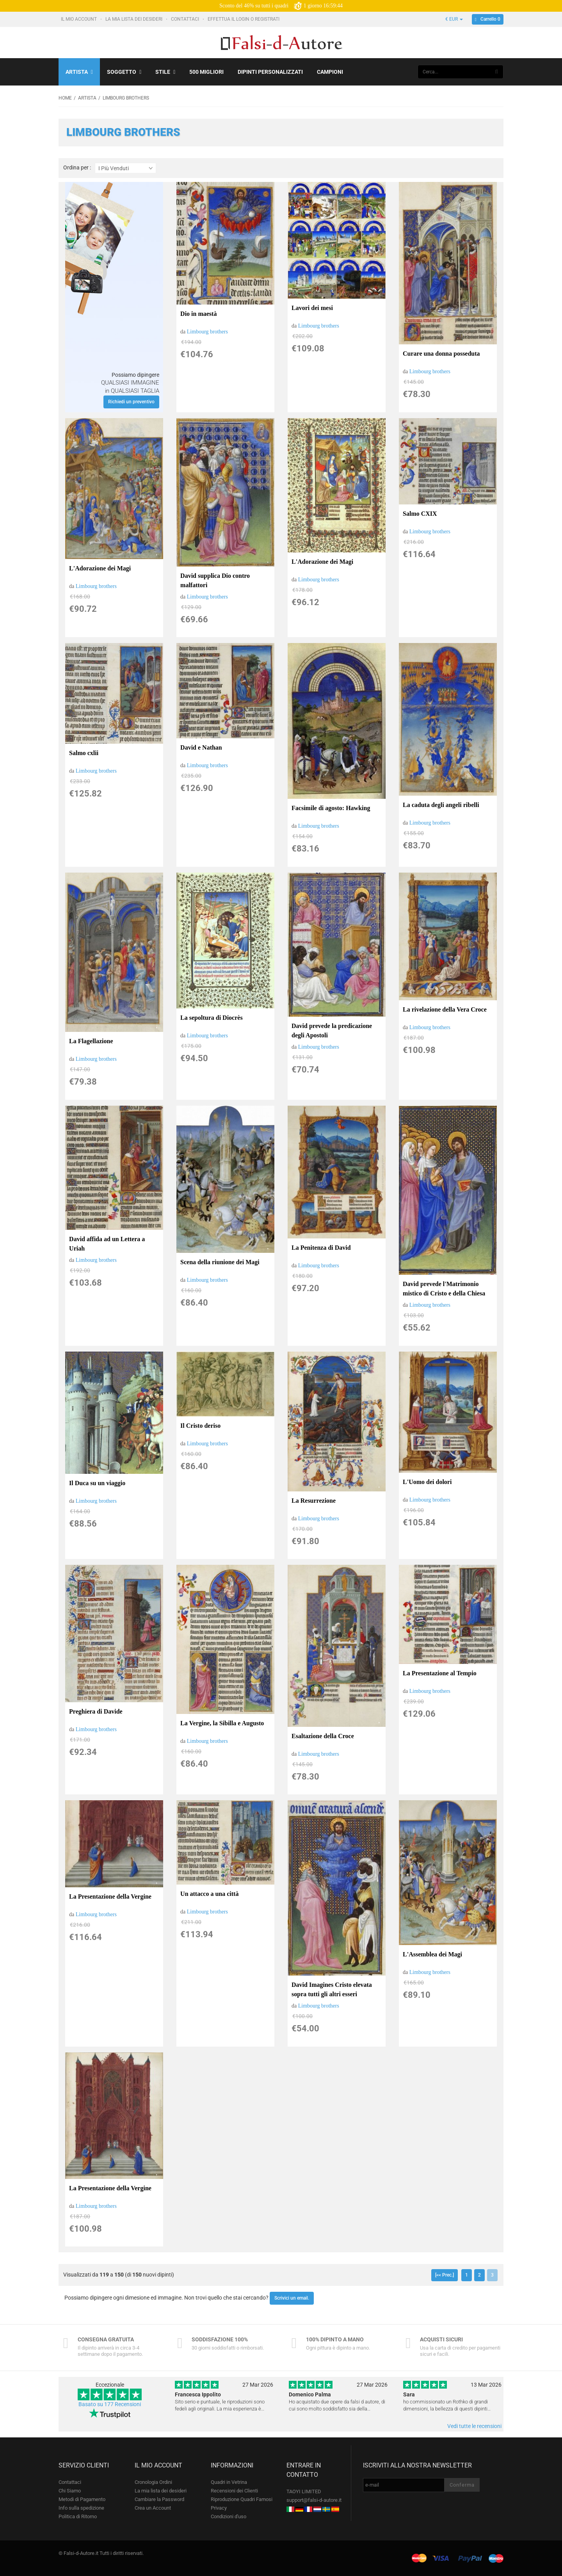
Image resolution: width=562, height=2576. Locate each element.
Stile (165, 72)
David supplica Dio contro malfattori (215, 580)
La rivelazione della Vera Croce (445, 1009)
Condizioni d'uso (228, 2516)
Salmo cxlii (83, 753)
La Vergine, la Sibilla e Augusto (222, 1723)
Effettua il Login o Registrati (244, 19)
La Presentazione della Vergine (110, 1896)
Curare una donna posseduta (441, 353)
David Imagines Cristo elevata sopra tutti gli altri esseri (332, 1989)
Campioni (330, 72)
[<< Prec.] (444, 2275)
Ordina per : (77, 168)
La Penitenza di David (321, 1247)
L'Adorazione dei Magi (100, 568)
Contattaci (185, 19)
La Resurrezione (314, 1500)
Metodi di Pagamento (82, 2499)
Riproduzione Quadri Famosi (241, 2499)
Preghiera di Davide (96, 1711)
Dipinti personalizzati (270, 72)
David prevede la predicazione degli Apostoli (332, 1031)
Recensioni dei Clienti (234, 2491)
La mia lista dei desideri (134, 19)
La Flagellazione (91, 1041)
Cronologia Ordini (153, 2482)
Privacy (219, 2508)
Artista (79, 72)
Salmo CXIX (420, 513)
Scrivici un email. (291, 2298)
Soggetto (124, 72)
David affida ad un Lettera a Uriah (107, 1244)
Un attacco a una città (209, 1893)
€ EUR (454, 19)
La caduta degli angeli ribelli (441, 805)
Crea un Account (153, 2508)
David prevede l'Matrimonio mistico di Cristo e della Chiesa (444, 1289)
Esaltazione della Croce (323, 1736)
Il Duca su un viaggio (97, 1483)
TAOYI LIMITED (303, 2491)
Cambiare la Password (159, 2499)
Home (65, 98)
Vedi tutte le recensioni (474, 2426)
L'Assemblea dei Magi (432, 1954)
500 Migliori (206, 72)
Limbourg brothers (207, 332)
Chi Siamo (70, 2491)
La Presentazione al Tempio (440, 1673)
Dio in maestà (198, 313)
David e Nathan (201, 747)
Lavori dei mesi (312, 308)
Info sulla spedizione (81, 2508)
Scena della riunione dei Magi (220, 1262)
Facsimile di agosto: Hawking (331, 808)
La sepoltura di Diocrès (211, 1017)
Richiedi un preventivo (131, 401)
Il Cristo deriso (200, 1425)
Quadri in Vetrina (229, 2482)
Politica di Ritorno (78, 2516)
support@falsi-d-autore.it (313, 2500)
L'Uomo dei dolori (427, 1482)
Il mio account (79, 19)
